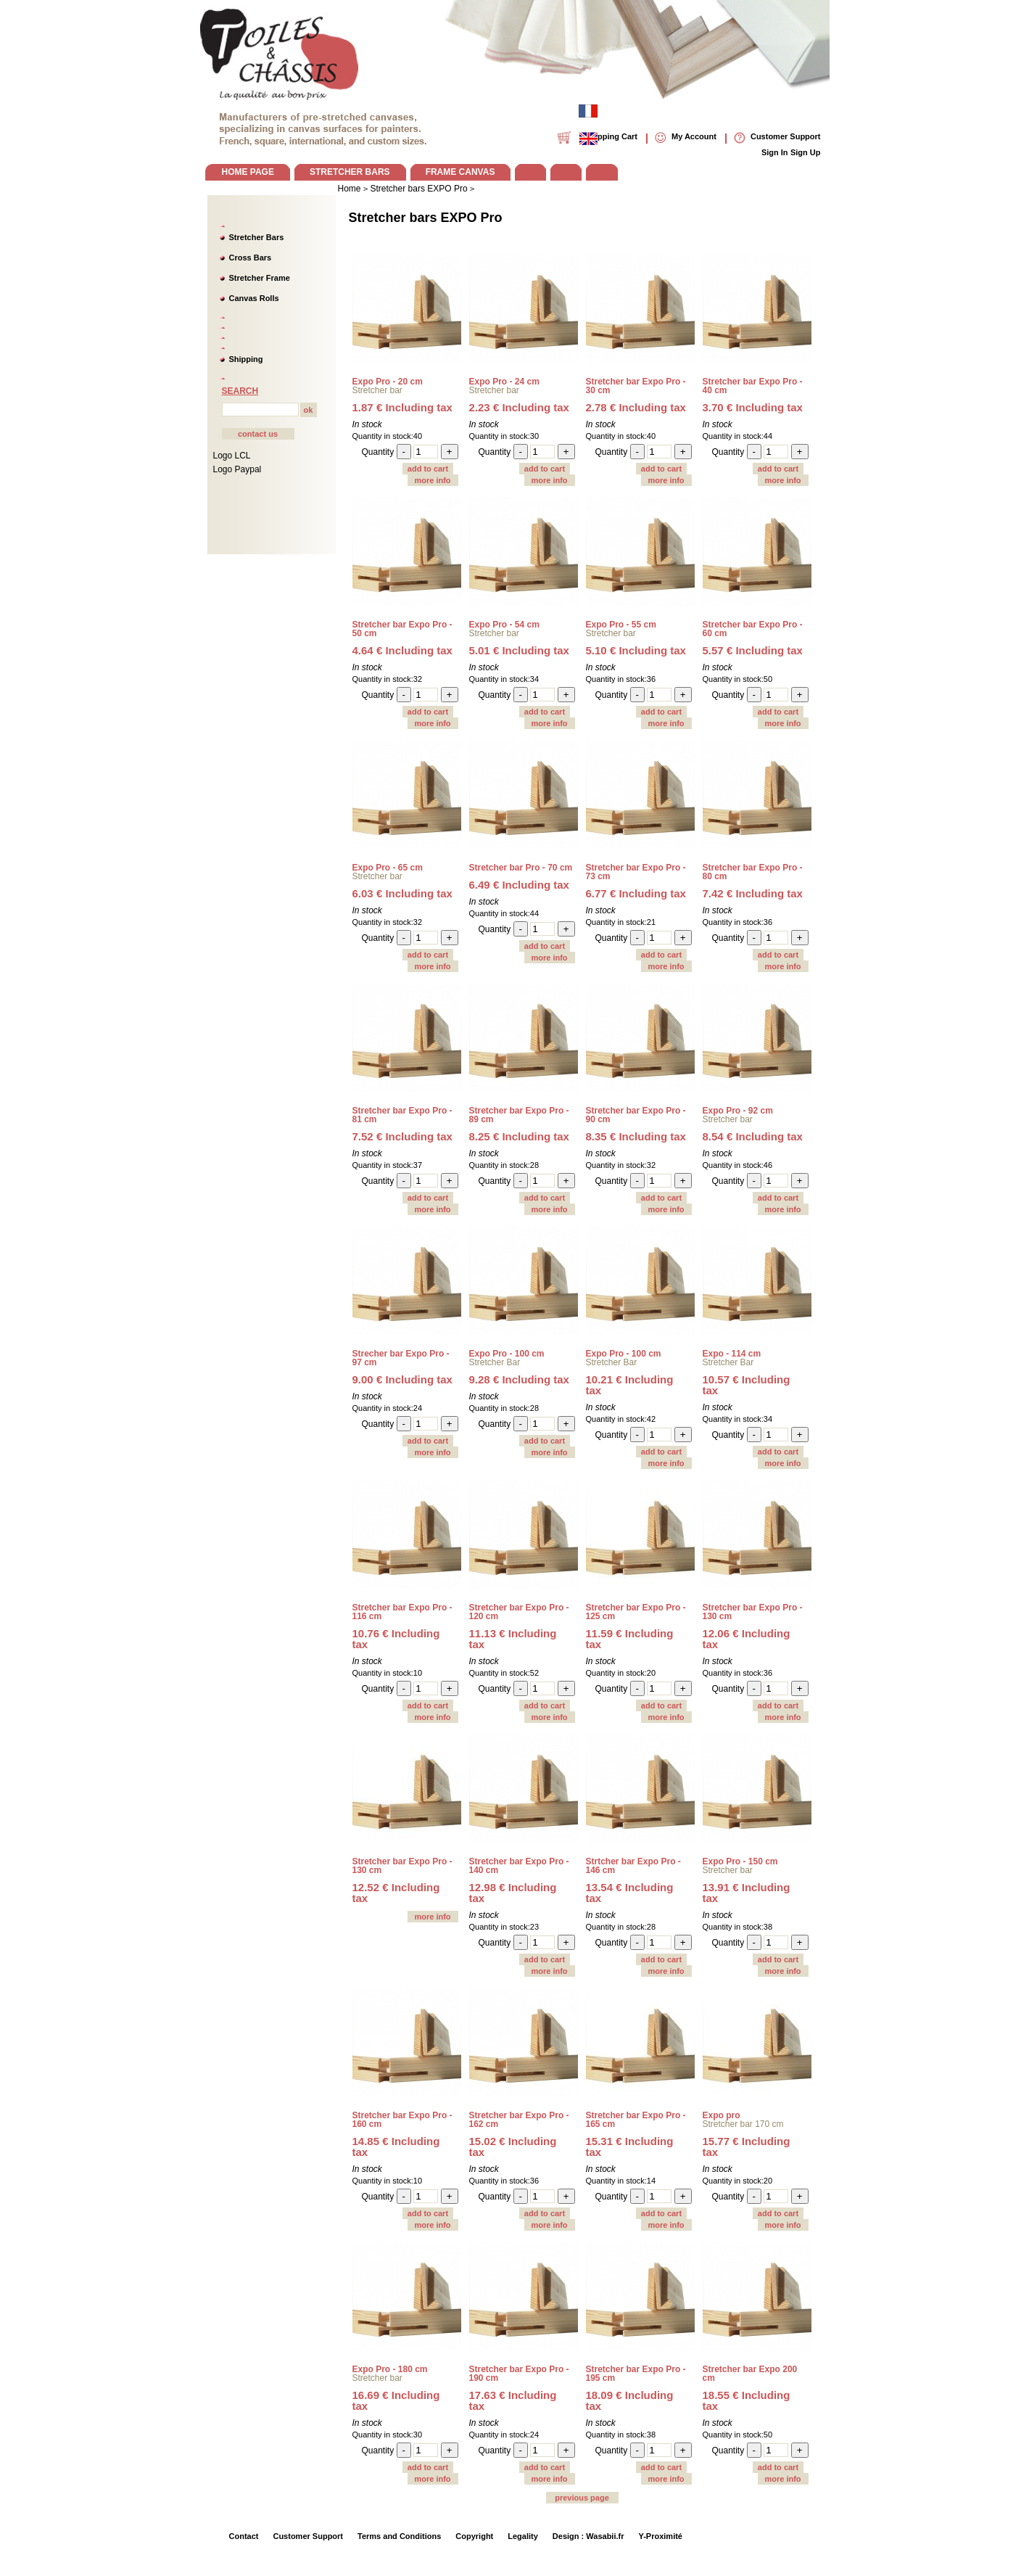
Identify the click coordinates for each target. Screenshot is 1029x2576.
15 (513, 2146)
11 (513, 1638)
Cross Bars (250, 257)
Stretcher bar (377, 390)
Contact (244, 2536)
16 (396, 2400)
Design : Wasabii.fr (588, 2536)
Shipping (246, 359)
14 (396, 2146)
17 (513, 2400)
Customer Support (308, 2536)
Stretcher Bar (495, 1362)
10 (630, 1384)
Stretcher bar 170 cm (743, 2124)
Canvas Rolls (254, 298)
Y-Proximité (660, 2536)
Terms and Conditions (399, 2536)
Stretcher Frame (259, 277)
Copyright (474, 2536)
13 (630, 1892)
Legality (523, 2536)
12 (746, 1638)
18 (630, 2400)
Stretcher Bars (256, 237)
